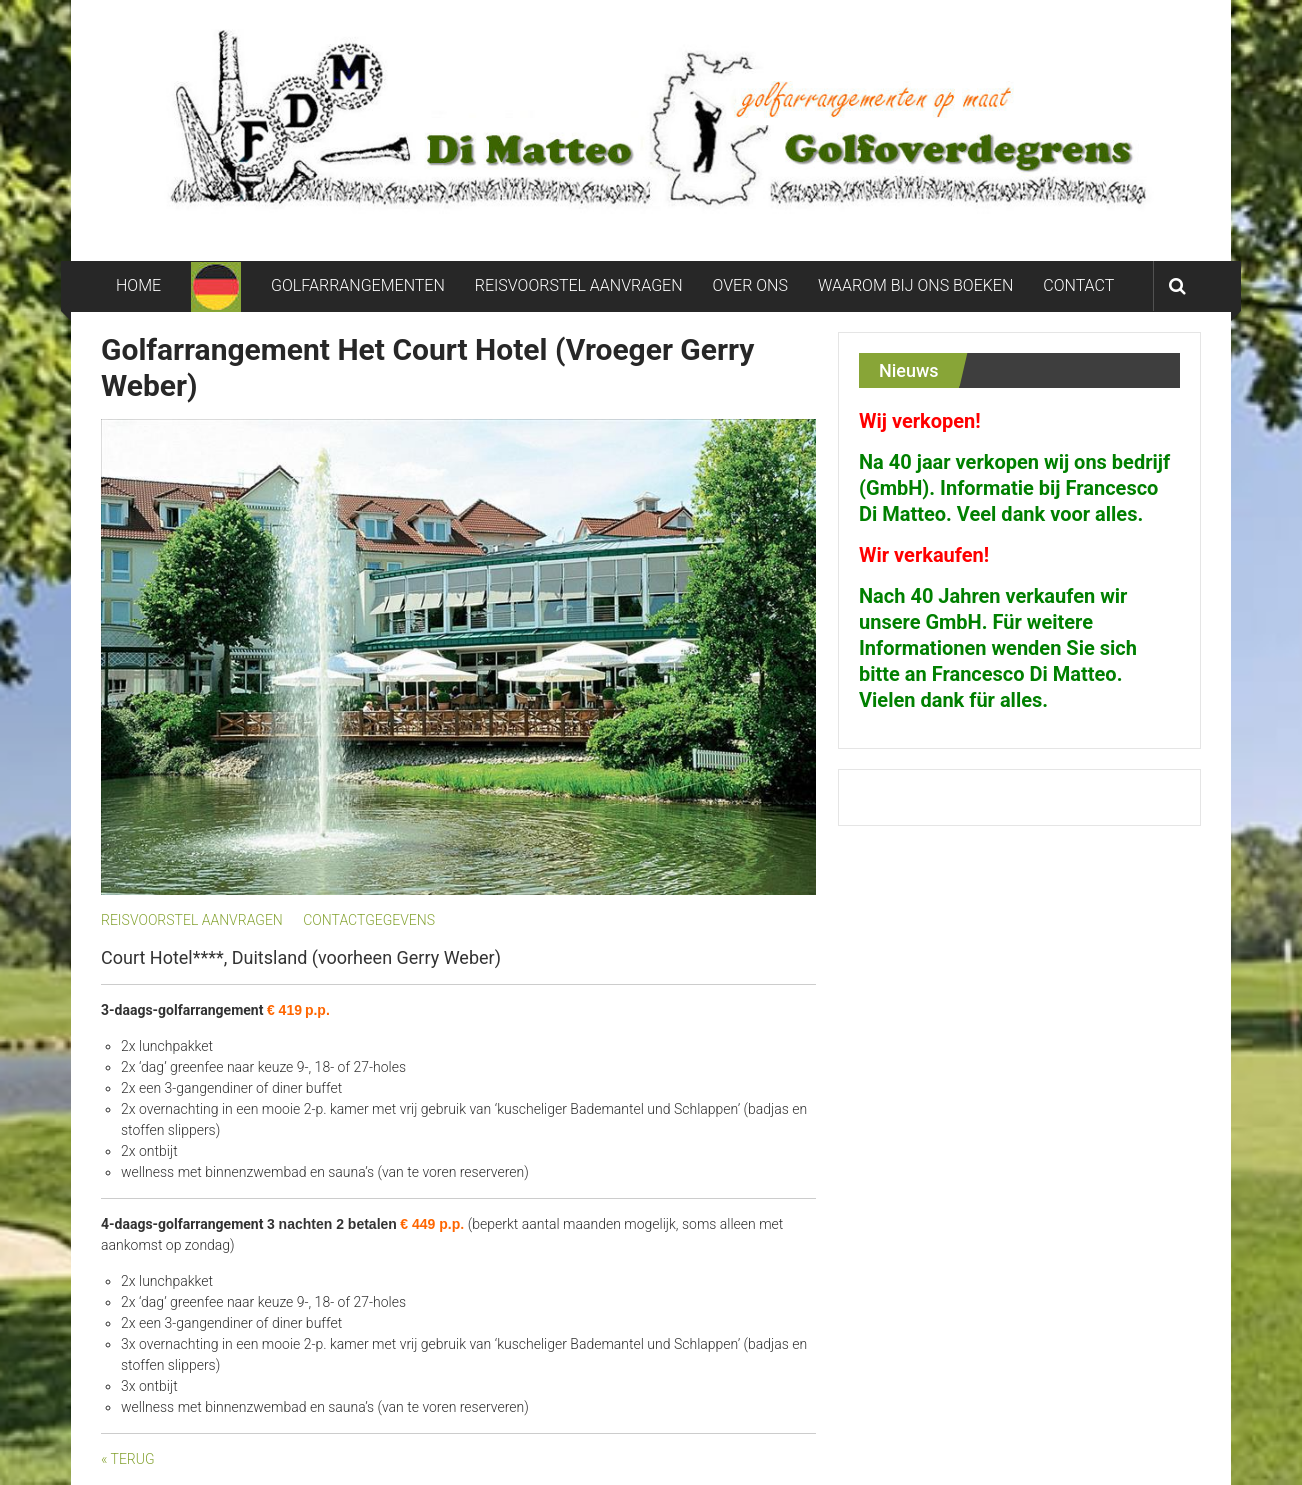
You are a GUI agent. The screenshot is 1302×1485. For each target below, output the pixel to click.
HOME (138, 285)
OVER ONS (750, 285)
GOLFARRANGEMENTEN (358, 285)
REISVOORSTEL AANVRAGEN (579, 285)
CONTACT (1078, 285)
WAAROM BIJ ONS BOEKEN (915, 285)
